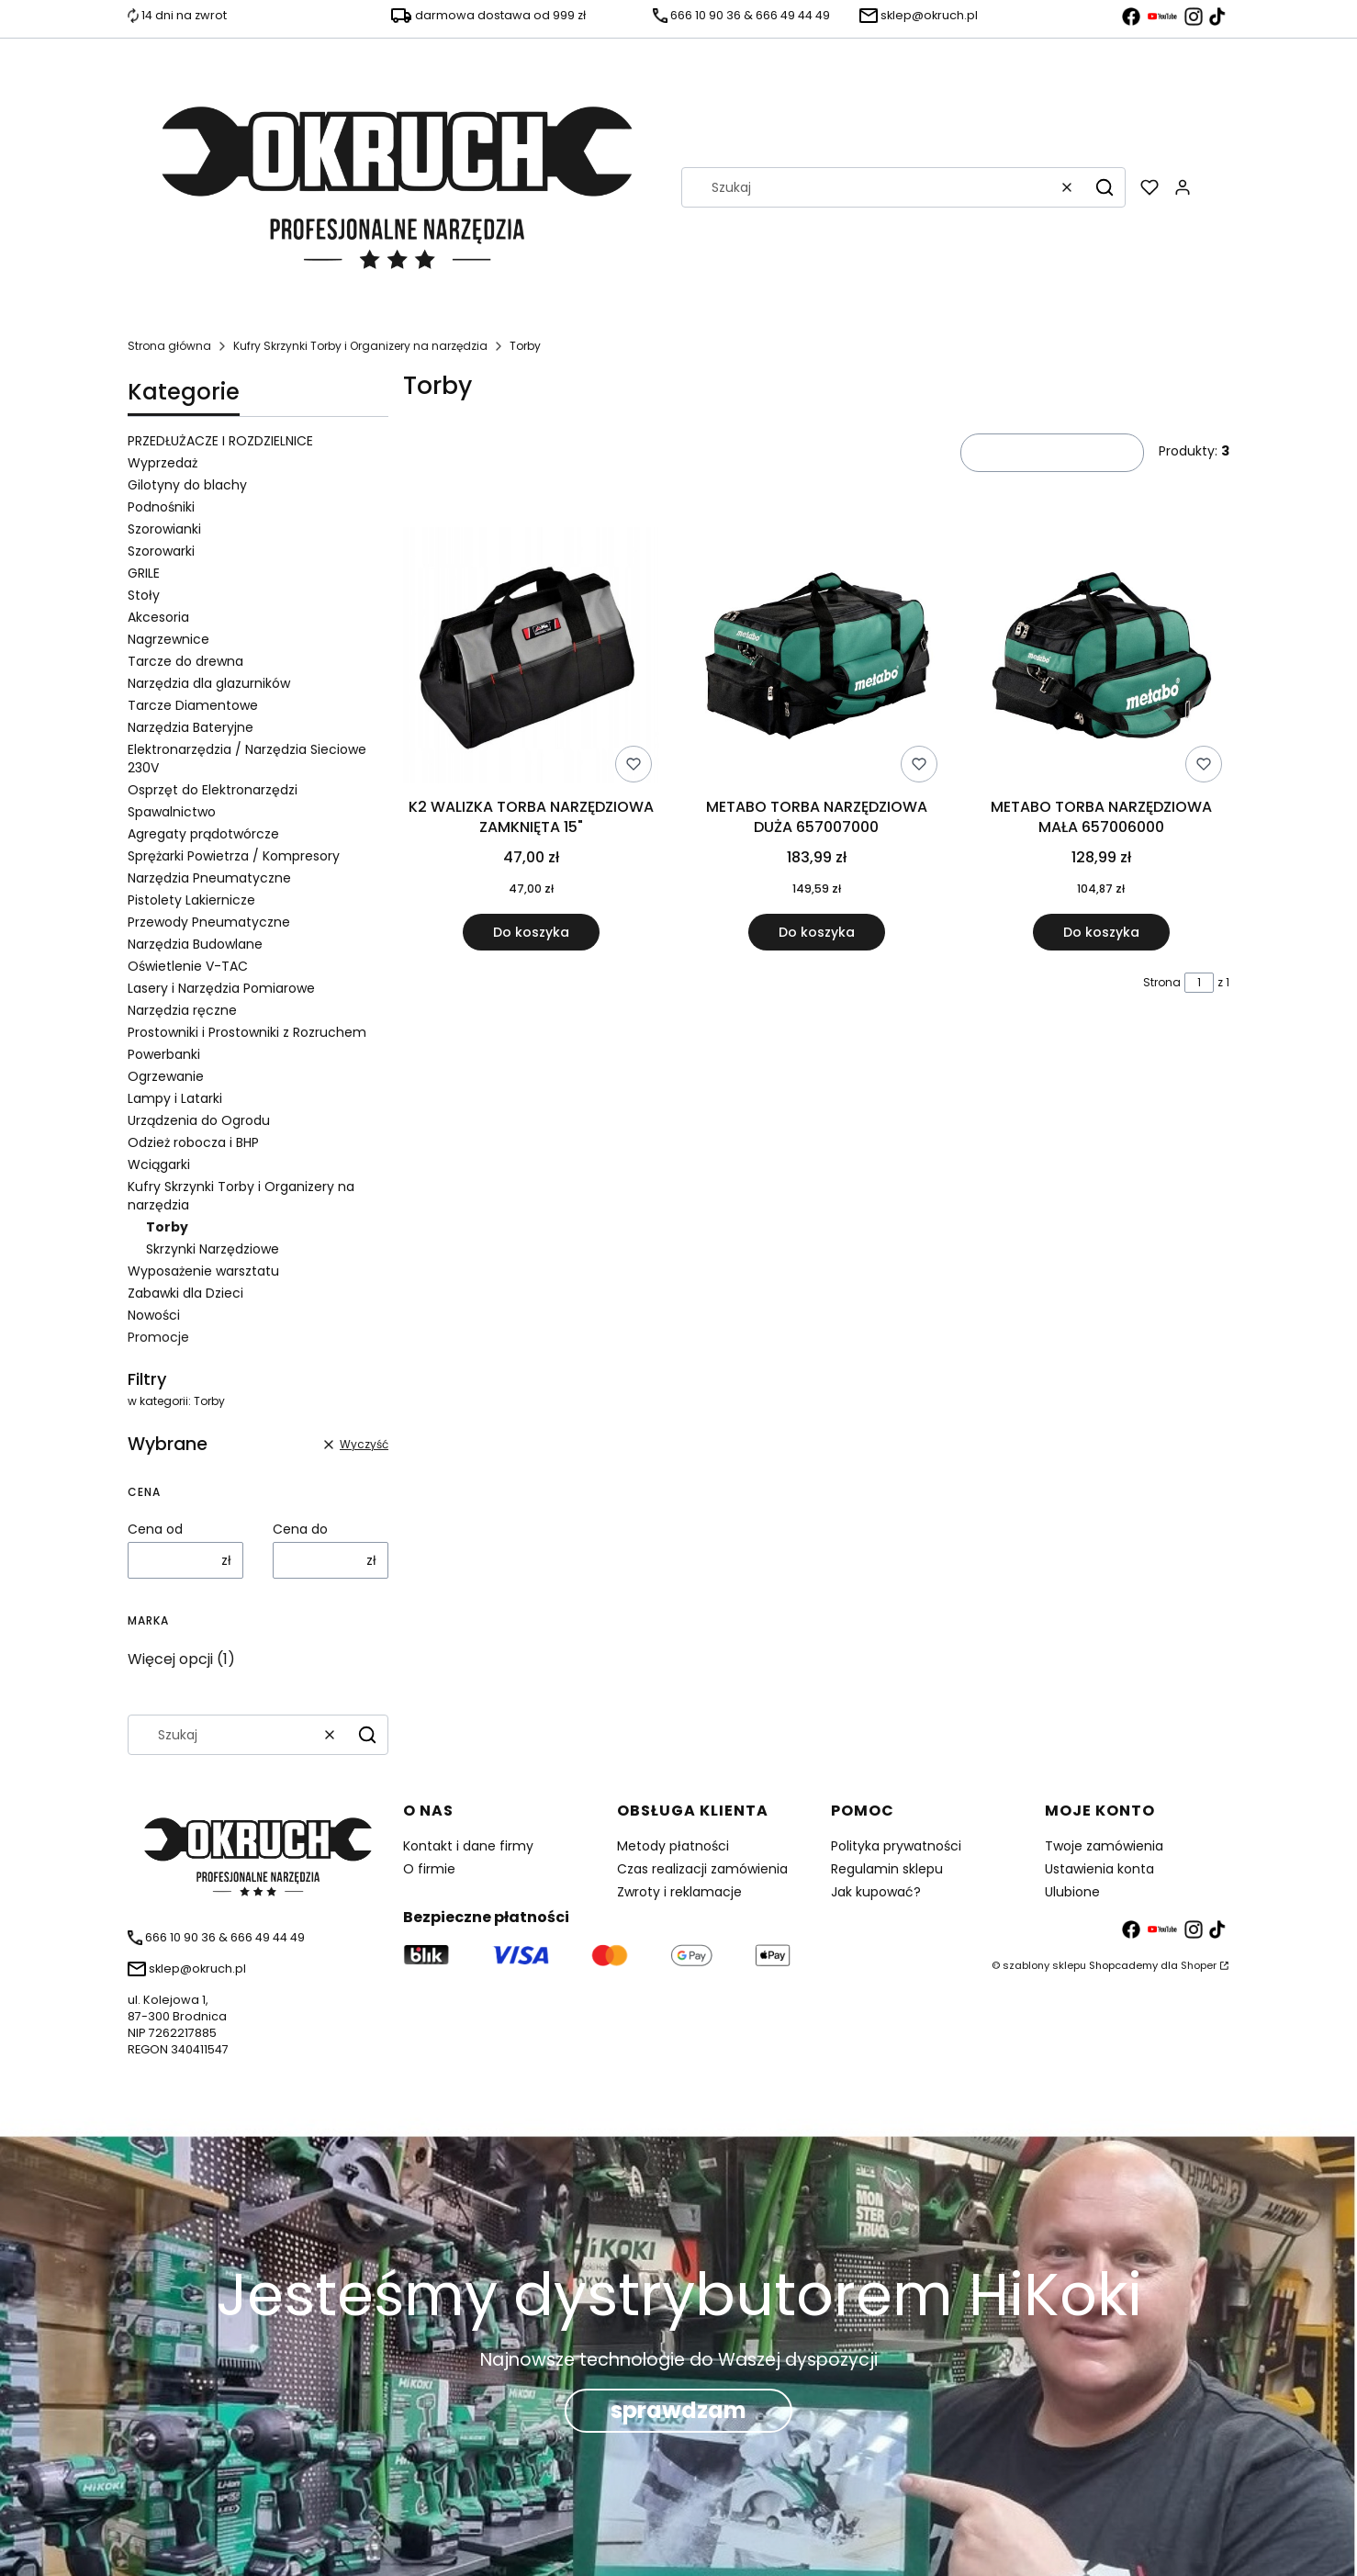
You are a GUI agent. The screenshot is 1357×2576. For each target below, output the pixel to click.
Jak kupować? (876, 1892)
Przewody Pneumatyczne (209, 922)
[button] (1104, 187)
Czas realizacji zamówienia (702, 1869)
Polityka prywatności (896, 1846)
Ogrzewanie (166, 1076)
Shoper (1199, 1965)
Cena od (155, 1529)
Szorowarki (161, 551)
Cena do (300, 1529)
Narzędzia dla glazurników (209, 683)
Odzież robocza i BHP (193, 1142)
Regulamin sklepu (887, 1869)
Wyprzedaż (162, 463)
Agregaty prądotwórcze (203, 834)
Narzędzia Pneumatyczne (209, 878)
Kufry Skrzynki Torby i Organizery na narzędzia (360, 346)
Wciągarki (159, 1164)
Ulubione (1072, 1892)
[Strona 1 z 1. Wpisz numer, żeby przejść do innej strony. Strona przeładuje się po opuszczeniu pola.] (1199, 983)
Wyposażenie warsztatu (203, 1271)
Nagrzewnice (168, 639)
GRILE (144, 573)
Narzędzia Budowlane (195, 944)
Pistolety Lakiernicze (191, 900)
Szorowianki (164, 529)
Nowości (154, 1315)
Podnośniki (161, 507)
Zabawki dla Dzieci (185, 1293)
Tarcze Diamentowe (193, 705)
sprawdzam (678, 2410)
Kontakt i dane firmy (468, 1846)
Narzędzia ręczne (182, 1010)
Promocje (158, 1337)
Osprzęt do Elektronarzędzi (212, 790)
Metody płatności (673, 1846)
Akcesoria (158, 617)
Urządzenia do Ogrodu (199, 1120)
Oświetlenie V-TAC (188, 966)
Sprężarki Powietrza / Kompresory (234, 856)
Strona (1162, 982)
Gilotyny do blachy (187, 485)
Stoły (144, 595)
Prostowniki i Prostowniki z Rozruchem (247, 1032)
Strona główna (169, 346)
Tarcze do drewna (185, 661)
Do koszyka (531, 932)
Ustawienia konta (1099, 1869)
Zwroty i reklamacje (679, 1892)
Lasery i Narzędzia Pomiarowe (221, 988)
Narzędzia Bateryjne (190, 727)
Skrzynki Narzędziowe (212, 1249)
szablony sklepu (1044, 1965)
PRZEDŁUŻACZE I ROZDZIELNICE (220, 441)
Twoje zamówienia (1104, 1846)
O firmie (429, 1869)
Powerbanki (164, 1054)
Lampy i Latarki (175, 1098)
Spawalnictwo (172, 812)
